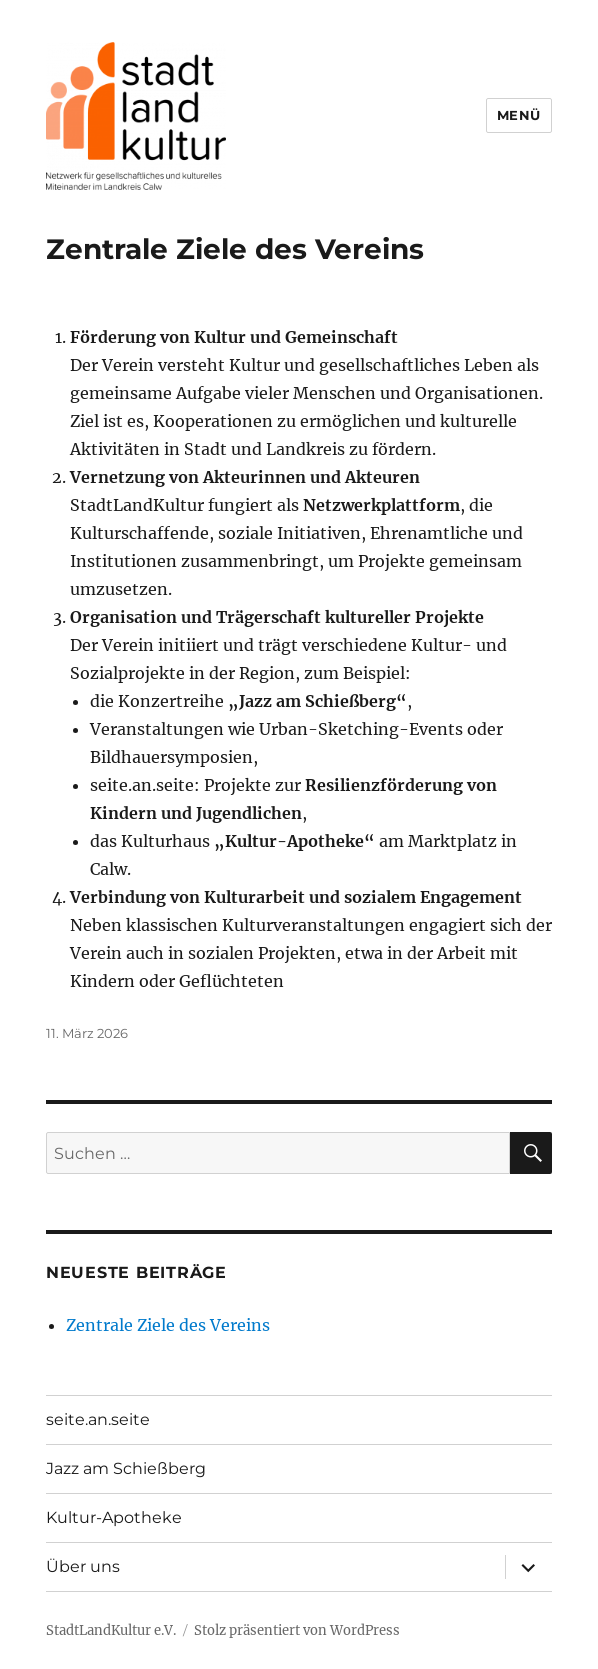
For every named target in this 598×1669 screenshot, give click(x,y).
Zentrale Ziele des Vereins (235, 249)
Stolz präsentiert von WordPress (297, 1630)
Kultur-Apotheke (114, 1517)
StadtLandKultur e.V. (111, 1630)
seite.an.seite (98, 1419)
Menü (519, 115)
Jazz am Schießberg (126, 1468)
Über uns (83, 1566)
